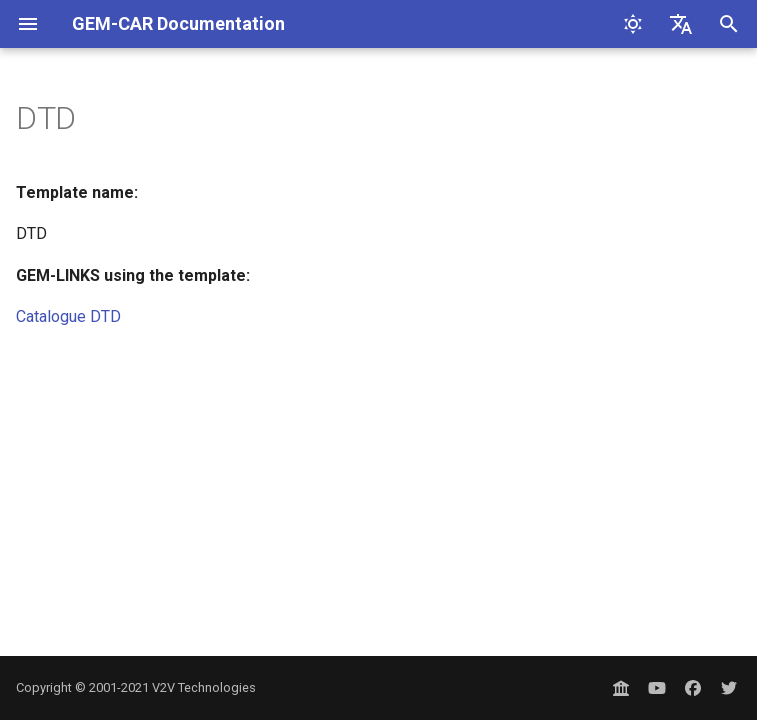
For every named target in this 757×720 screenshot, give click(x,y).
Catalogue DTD (68, 316)
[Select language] (681, 24)
